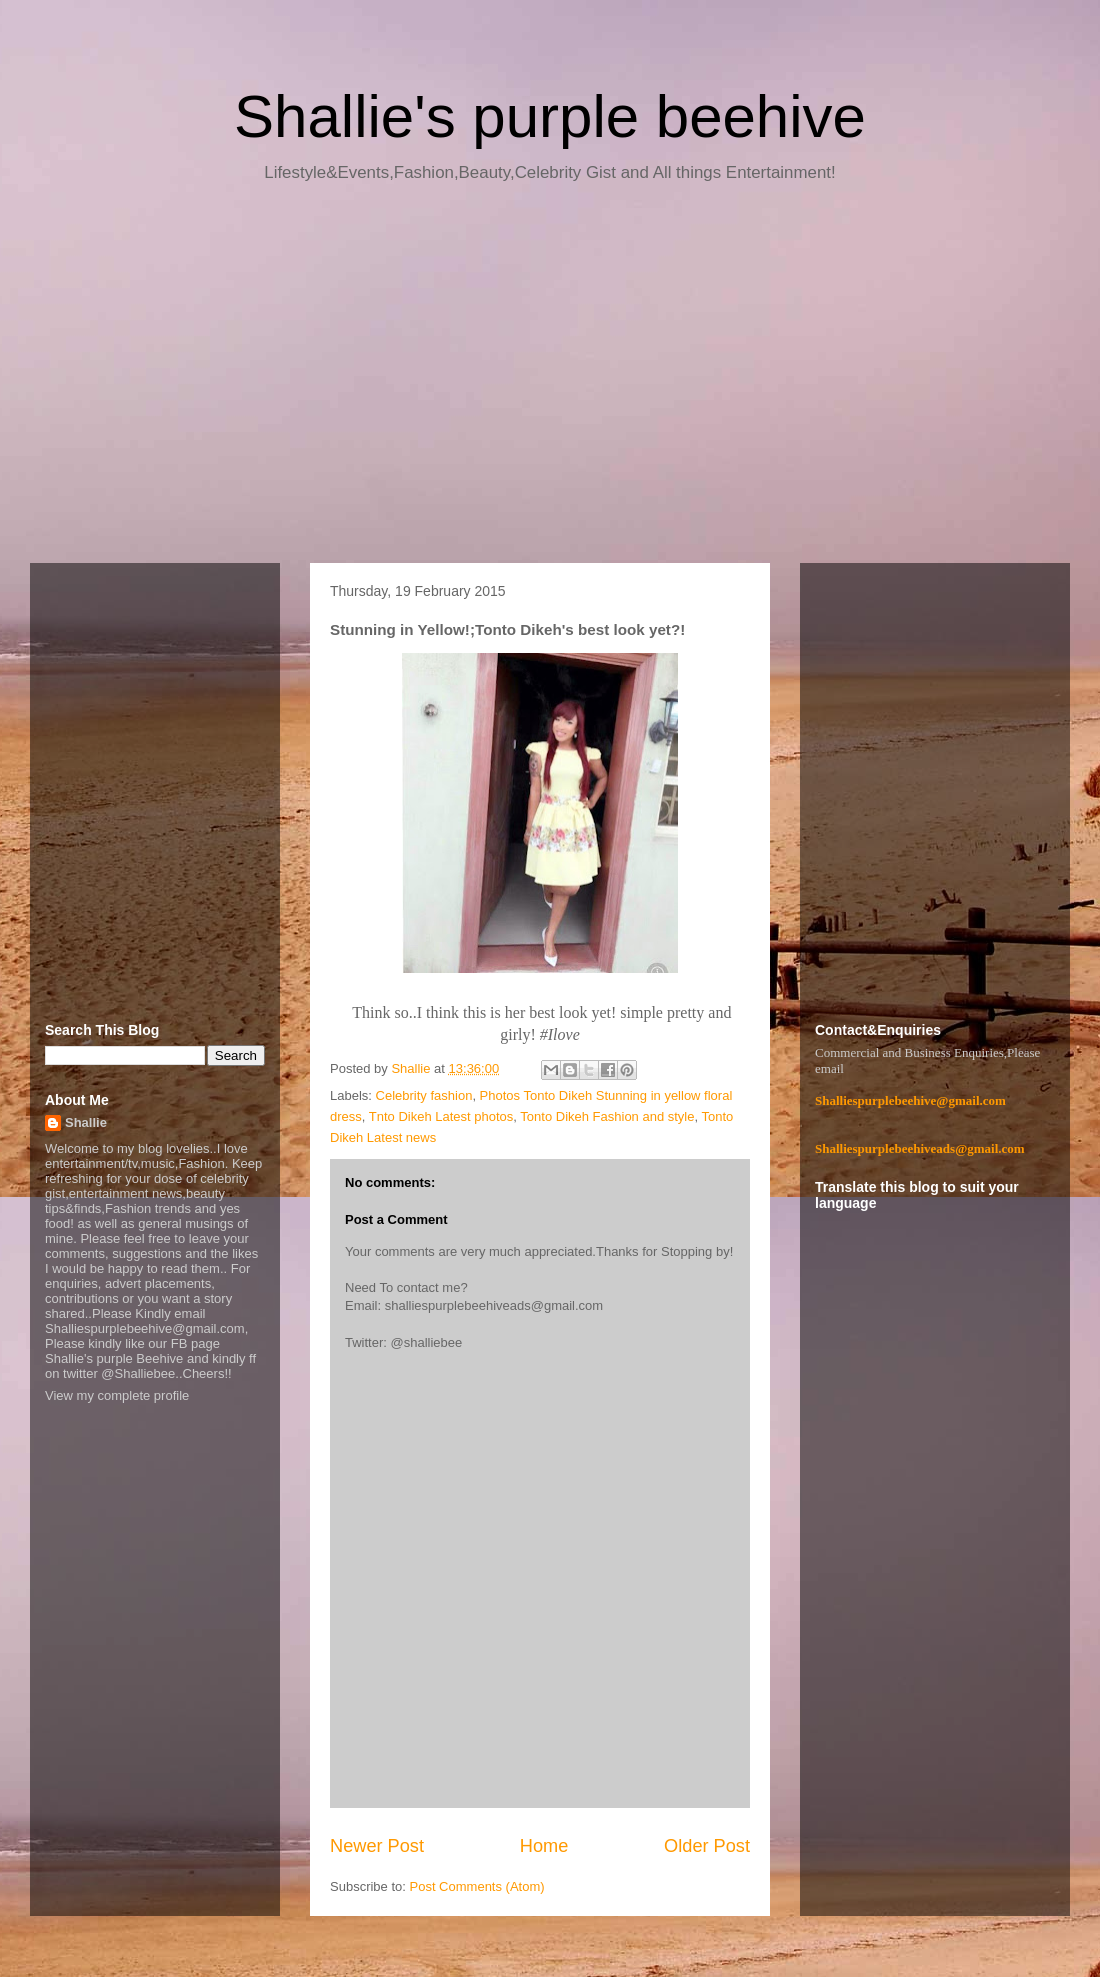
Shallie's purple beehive (550, 116)
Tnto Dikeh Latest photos (441, 1116)
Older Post (707, 1846)
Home (544, 1846)
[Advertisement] (550, 380)
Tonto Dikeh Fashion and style (607, 1116)
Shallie (86, 1122)
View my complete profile (117, 1395)
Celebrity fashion (424, 1095)
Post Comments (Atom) (477, 1886)
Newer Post (377, 1846)
